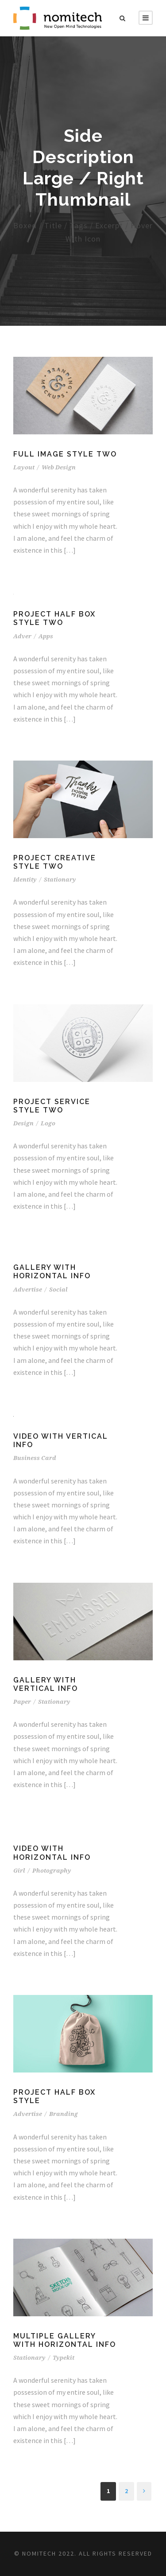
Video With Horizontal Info (52, 1852)
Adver (22, 636)
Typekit (63, 2357)
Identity (25, 879)
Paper (22, 1701)
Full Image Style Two (65, 454)
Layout (24, 467)
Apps (46, 636)
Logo (48, 1123)
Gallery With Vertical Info (45, 1684)
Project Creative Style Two (54, 862)
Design (23, 1123)
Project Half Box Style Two (54, 618)
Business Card (34, 1458)
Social (58, 1289)
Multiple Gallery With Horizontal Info (64, 2340)
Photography (51, 1870)
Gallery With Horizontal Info (52, 1271)
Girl (19, 1870)
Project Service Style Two (51, 1105)
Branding (63, 2114)
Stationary (60, 879)
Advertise (27, 1289)
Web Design (59, 467)
